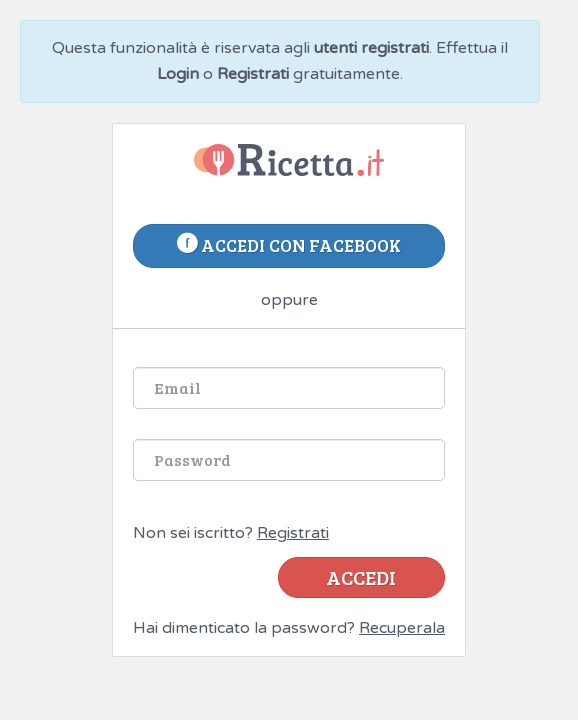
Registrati (293, 533)
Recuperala (402, 628)
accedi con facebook (289, 245)
